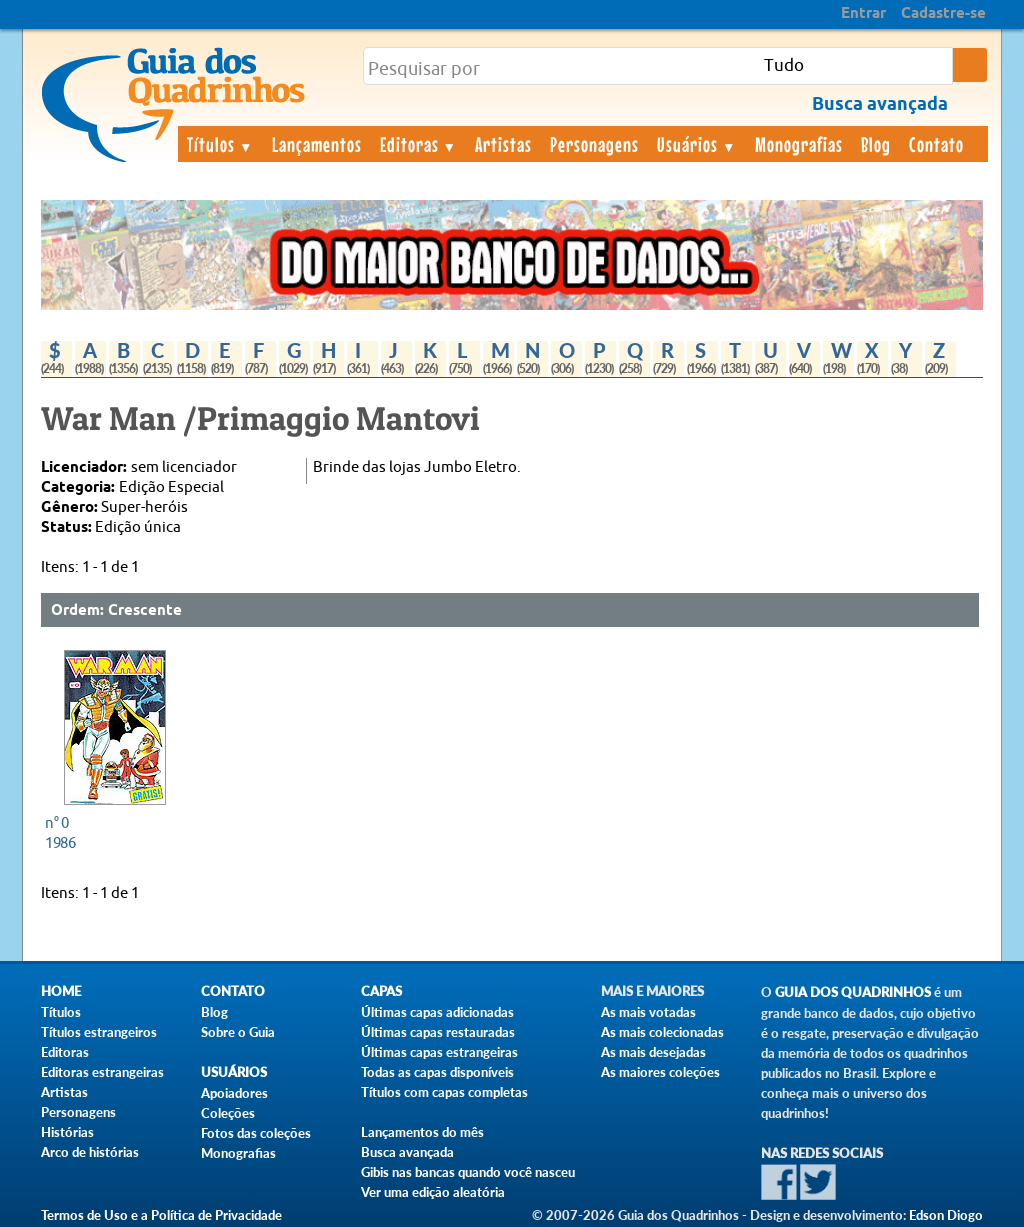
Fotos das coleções (256, 1133)
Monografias (799, 144)
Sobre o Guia (238, 1032)
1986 (109, 832)
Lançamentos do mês (422, 1132)
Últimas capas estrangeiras (439, 1052)
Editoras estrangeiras (102, 1072)
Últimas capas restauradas (438, 1032)
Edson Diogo (946, 1215)
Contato (936, 144)
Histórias (67, 1132)
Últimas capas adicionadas (437, 1012)
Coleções (228, 1113)
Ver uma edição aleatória (433, 1192)
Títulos (220, 144)
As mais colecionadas (662, 1032)
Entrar (863, 14)
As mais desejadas (653, 1052)
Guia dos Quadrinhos (853, 992)
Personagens (594, 144)
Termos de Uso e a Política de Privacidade (161, 1215)
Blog (876, 144)
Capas (381, 991)
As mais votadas (648, 1012)
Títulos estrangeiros (99, 1032)
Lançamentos (317, 144)
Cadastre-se (943, 14)
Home (61, 991)
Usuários (697, 144)
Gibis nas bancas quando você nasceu (468, 1172)
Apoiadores (234, 1093)
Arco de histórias (90, 1152)
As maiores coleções (660, 1072)
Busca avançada (407, 1152)
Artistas (503, 144)
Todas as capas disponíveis (437, 1072)
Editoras (419, 144)
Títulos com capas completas (444, 1092)
